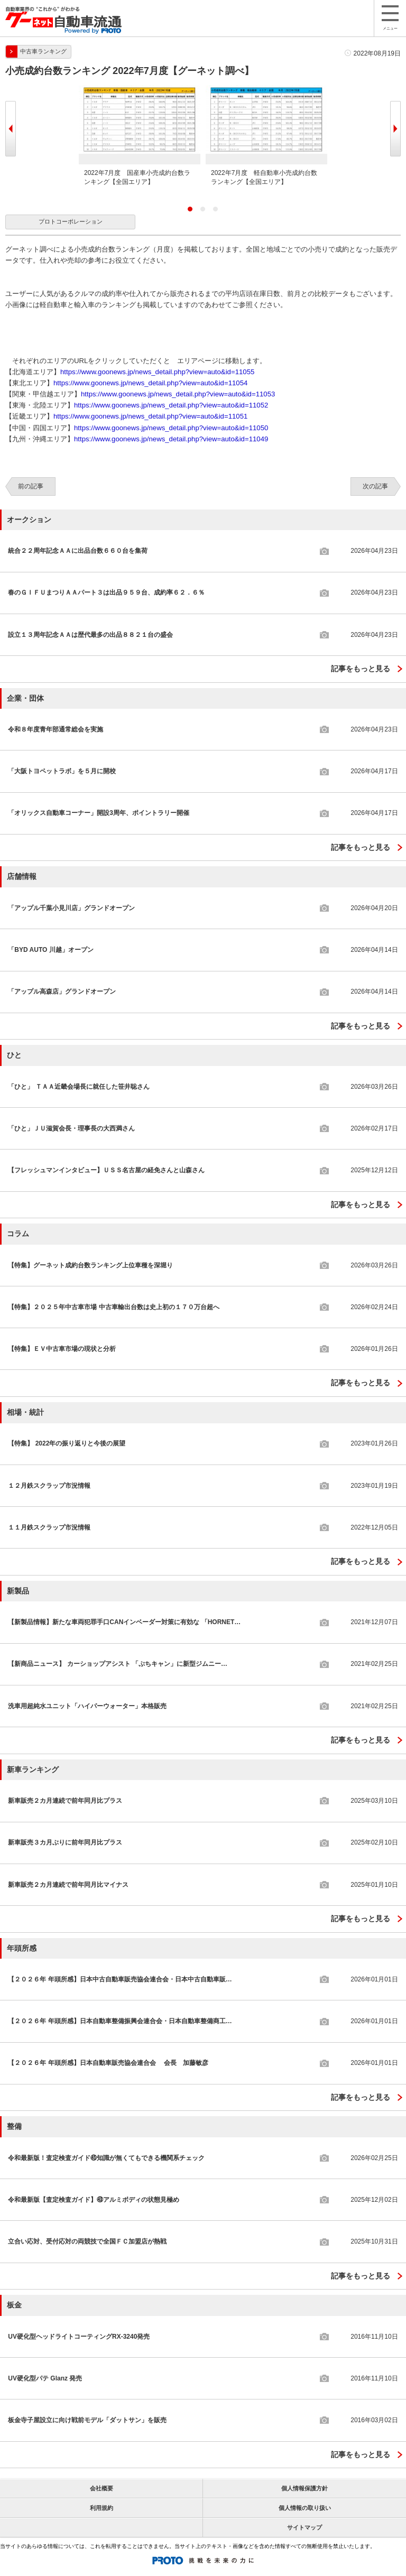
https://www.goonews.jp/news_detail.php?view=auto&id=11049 (171, 439)
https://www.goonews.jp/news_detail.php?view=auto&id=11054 (150, 383)
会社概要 (101, 2488)
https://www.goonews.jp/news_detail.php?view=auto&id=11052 (171, 405)
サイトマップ (304, 2527)
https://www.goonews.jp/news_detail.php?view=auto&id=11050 (171, 428)
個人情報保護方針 (304, 2488)
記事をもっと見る (360, 668)
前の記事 (30, 486)
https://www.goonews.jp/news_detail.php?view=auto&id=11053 (178, 394)
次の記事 (375, 486)
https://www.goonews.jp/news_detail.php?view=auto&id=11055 (157, 372)
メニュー (390, 18)
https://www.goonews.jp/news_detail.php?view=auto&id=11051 (150, 416)
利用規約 (101, 2508)
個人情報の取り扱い (305, 2508)
